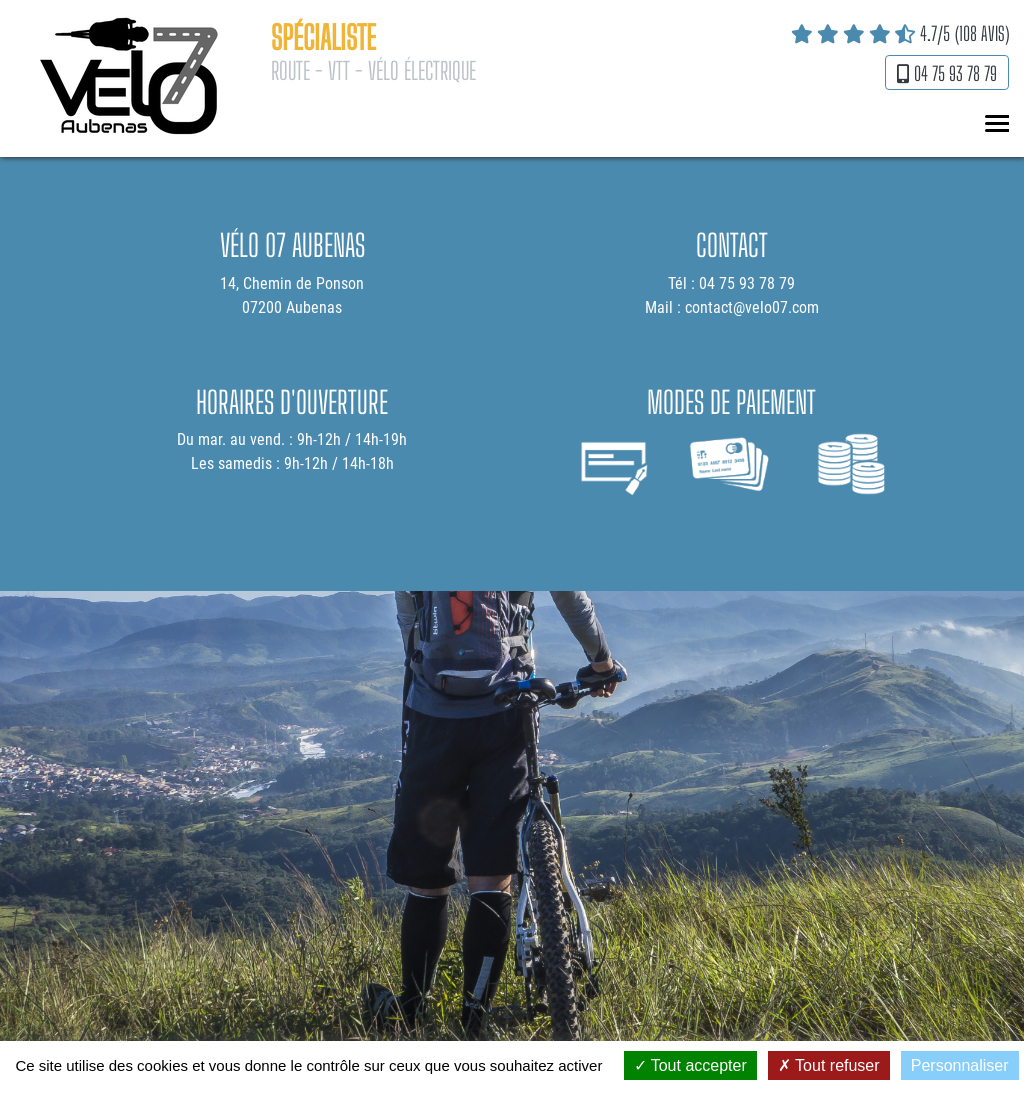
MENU (994, 124)
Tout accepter (690, 1065)
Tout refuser (829, 1065)
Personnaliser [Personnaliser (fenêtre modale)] (960, 1065)
